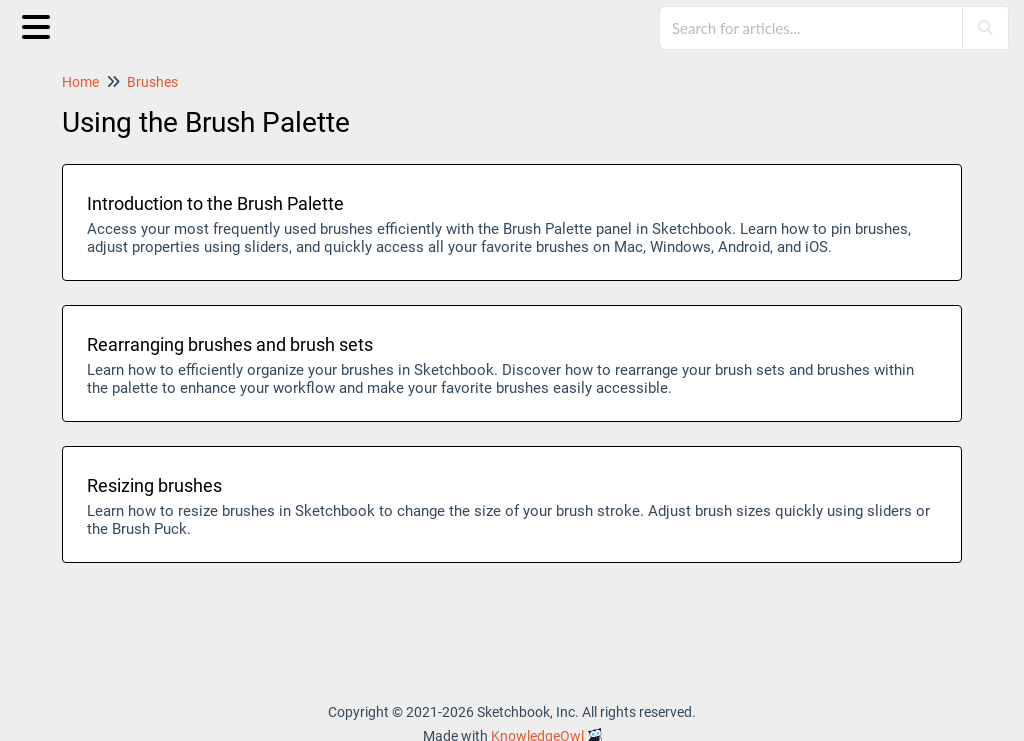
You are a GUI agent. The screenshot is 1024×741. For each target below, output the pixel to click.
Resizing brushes (154, 485)
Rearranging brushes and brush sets (230, 344)
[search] (812, 28)
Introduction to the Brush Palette (215, 203)
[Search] (985, 28)
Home (80, 82)
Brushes (152, 82)
